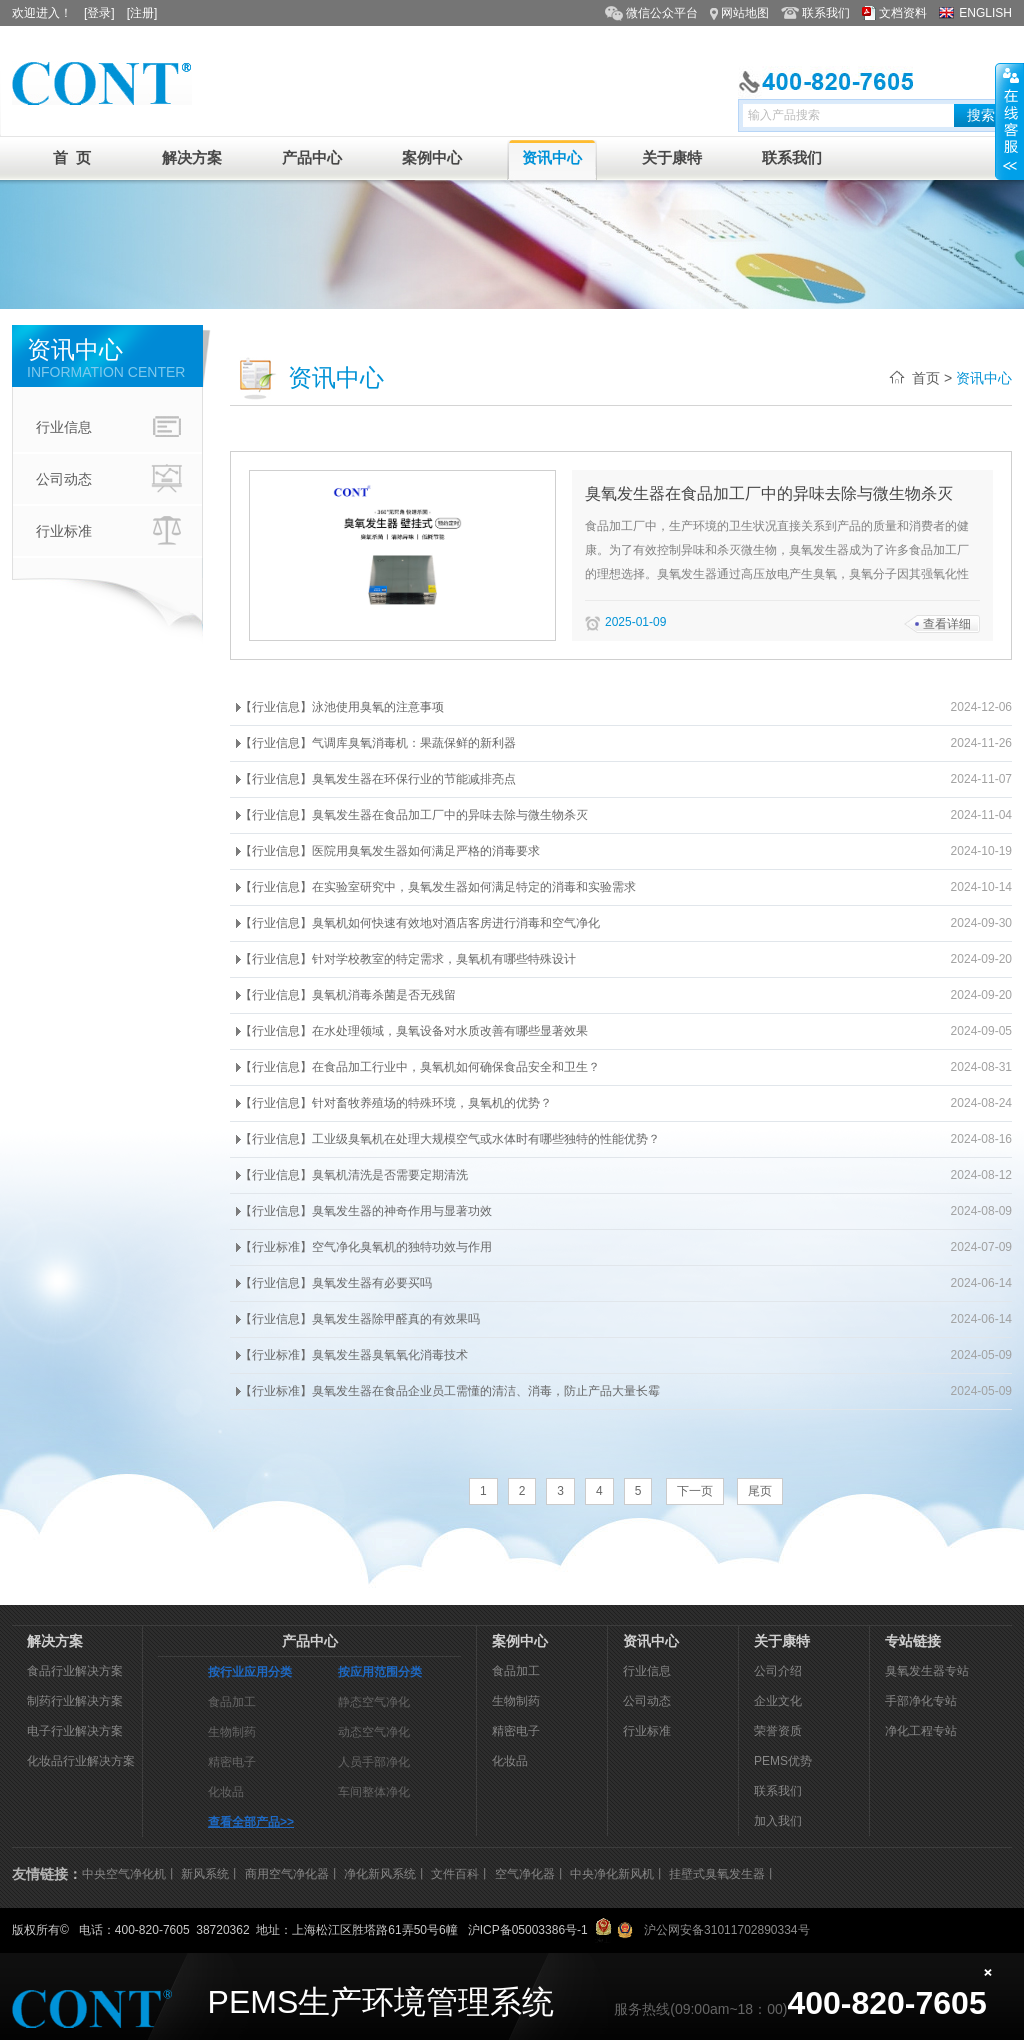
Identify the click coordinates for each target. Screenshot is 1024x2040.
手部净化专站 (921, 1701)
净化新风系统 (380, 1874)
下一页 (695, 1491)
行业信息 (111, 427)
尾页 (760, 1491)
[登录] (99, 13)
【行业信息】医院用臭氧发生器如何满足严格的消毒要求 (390, 851)
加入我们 (778, 1821)
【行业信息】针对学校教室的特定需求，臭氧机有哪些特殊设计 (408, 959)
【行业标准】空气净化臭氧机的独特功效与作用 (366, 1247)
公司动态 (111, 479)
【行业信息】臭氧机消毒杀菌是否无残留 (348, 995)
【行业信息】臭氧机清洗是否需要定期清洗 (354, 1175)
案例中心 (432, 157)
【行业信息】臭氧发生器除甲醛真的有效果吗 (360, 1319)
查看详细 (947, 624)
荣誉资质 (778, 1731)
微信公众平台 (662, 13)
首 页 (72, 157)
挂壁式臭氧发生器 (717, 1874)
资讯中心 (552, 157)
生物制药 (232, 1732)
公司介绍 (778, 1671)
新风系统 (205, 1874)
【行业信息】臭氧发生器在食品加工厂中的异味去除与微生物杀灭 (414, 815)
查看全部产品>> (251, 1822)
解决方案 (192, 157)
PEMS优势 (783, 1761)
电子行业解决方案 (75, 1731)
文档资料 (903, 13)
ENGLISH (985, 13)
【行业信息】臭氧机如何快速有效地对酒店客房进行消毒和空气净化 (420, 923)
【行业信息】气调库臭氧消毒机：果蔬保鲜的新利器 (378, 743)
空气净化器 (525, 1874)
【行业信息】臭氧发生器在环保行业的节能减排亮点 (378, 779)
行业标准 (111, 531)
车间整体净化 (374, 1792)
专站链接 (913, 1641)
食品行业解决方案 (75, 1671)
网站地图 (745, 13)
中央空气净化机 (124, 1874)
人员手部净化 (374, 1762)
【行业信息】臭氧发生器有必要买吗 (336, 1283)
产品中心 (312, 157)
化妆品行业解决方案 (81, 1761)
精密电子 (232, 1762)
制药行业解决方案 (75, 1701)
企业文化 (778, 1701)
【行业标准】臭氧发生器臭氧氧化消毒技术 (354, 1355)
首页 (926, 378)
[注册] (142, 13)
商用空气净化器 (287, 1874)
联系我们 (826, 13)
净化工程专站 (921, 1731)
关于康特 (672, 157)
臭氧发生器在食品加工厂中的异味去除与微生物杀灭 (769, 493)
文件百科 (455, 1874)
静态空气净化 (374, 1702)
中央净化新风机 (612, 1874)
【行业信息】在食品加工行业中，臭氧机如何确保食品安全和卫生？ (420, 1067)
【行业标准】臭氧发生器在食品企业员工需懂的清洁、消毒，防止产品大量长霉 (450, 1391)
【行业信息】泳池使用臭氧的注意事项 (342, 707)
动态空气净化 (374, 1732)
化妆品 (226, 1792)
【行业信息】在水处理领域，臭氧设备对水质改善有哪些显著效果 (414, 1031)
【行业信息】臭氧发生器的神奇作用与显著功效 (366, 1211)
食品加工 (232, 1702)
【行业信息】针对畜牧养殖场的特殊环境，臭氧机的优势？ (396, 1103)
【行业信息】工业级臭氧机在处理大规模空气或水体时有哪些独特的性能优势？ (450, 1139)
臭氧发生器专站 (927, 1671)
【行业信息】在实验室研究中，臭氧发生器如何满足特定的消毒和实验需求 (438, 887)
